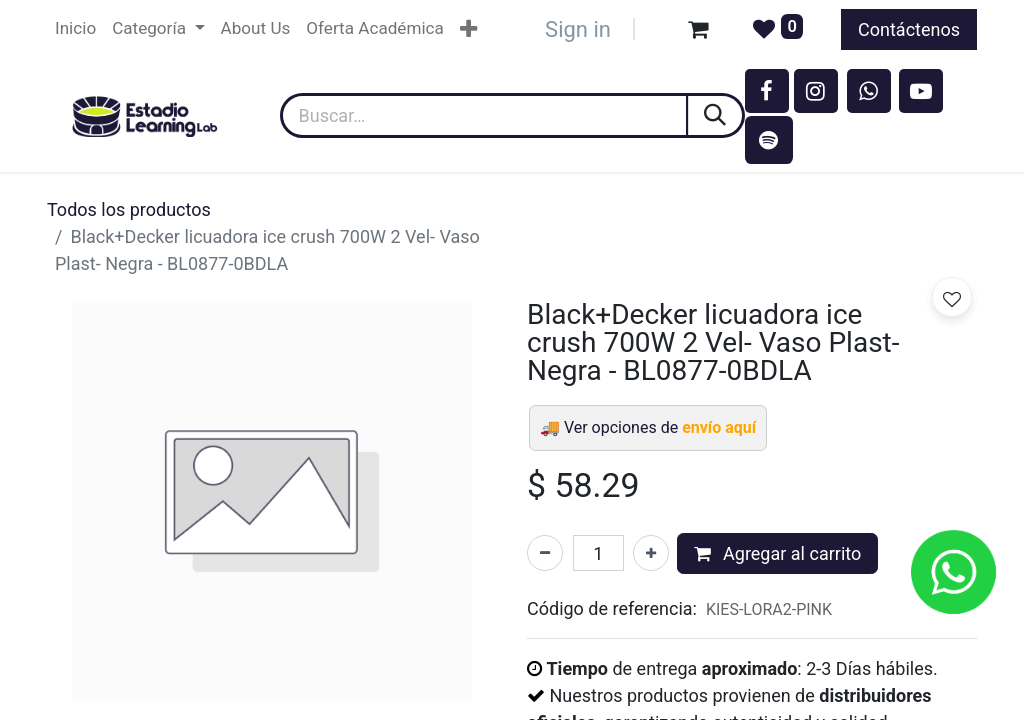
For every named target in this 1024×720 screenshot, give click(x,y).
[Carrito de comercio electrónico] (698, 29)
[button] (952, 297)
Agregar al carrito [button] (778, 553)
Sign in (578, 29)
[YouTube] (921, 91)
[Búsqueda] (716, 115)
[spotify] (769, 140)
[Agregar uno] (651, 553)
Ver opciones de (660, 427)
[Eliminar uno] (545, 553)
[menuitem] (75, 29)
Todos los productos (129, 209)
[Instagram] (816, 91)
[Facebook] (767, 91)
